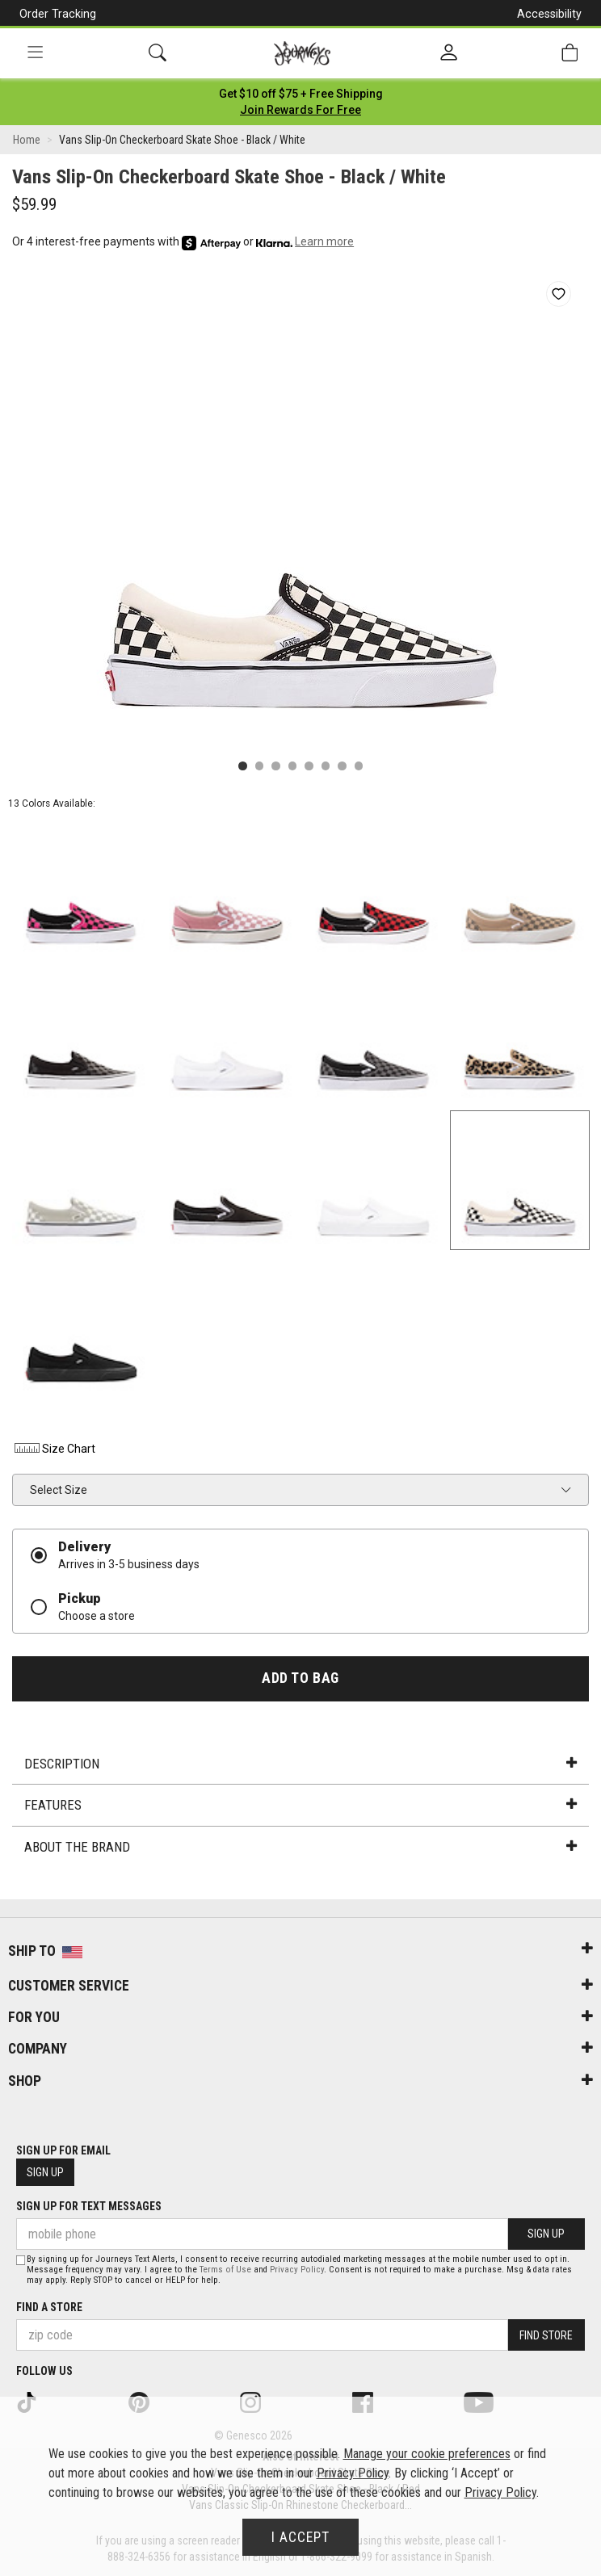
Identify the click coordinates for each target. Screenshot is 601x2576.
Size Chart (53, 1448)
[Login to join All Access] (301, 94)
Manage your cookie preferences (427, 2453)
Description (300, 1763)
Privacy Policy (297, 2269)
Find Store (546, 2335)
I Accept (300, 2537)
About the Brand (300, 1847)
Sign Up (45, 2172)
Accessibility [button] (549, 13)
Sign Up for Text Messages (89, 2206)
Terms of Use (225, 2269)
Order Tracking (57, 13)
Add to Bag (300, 1678)
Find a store (49, 2307)
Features (300, 1805)
